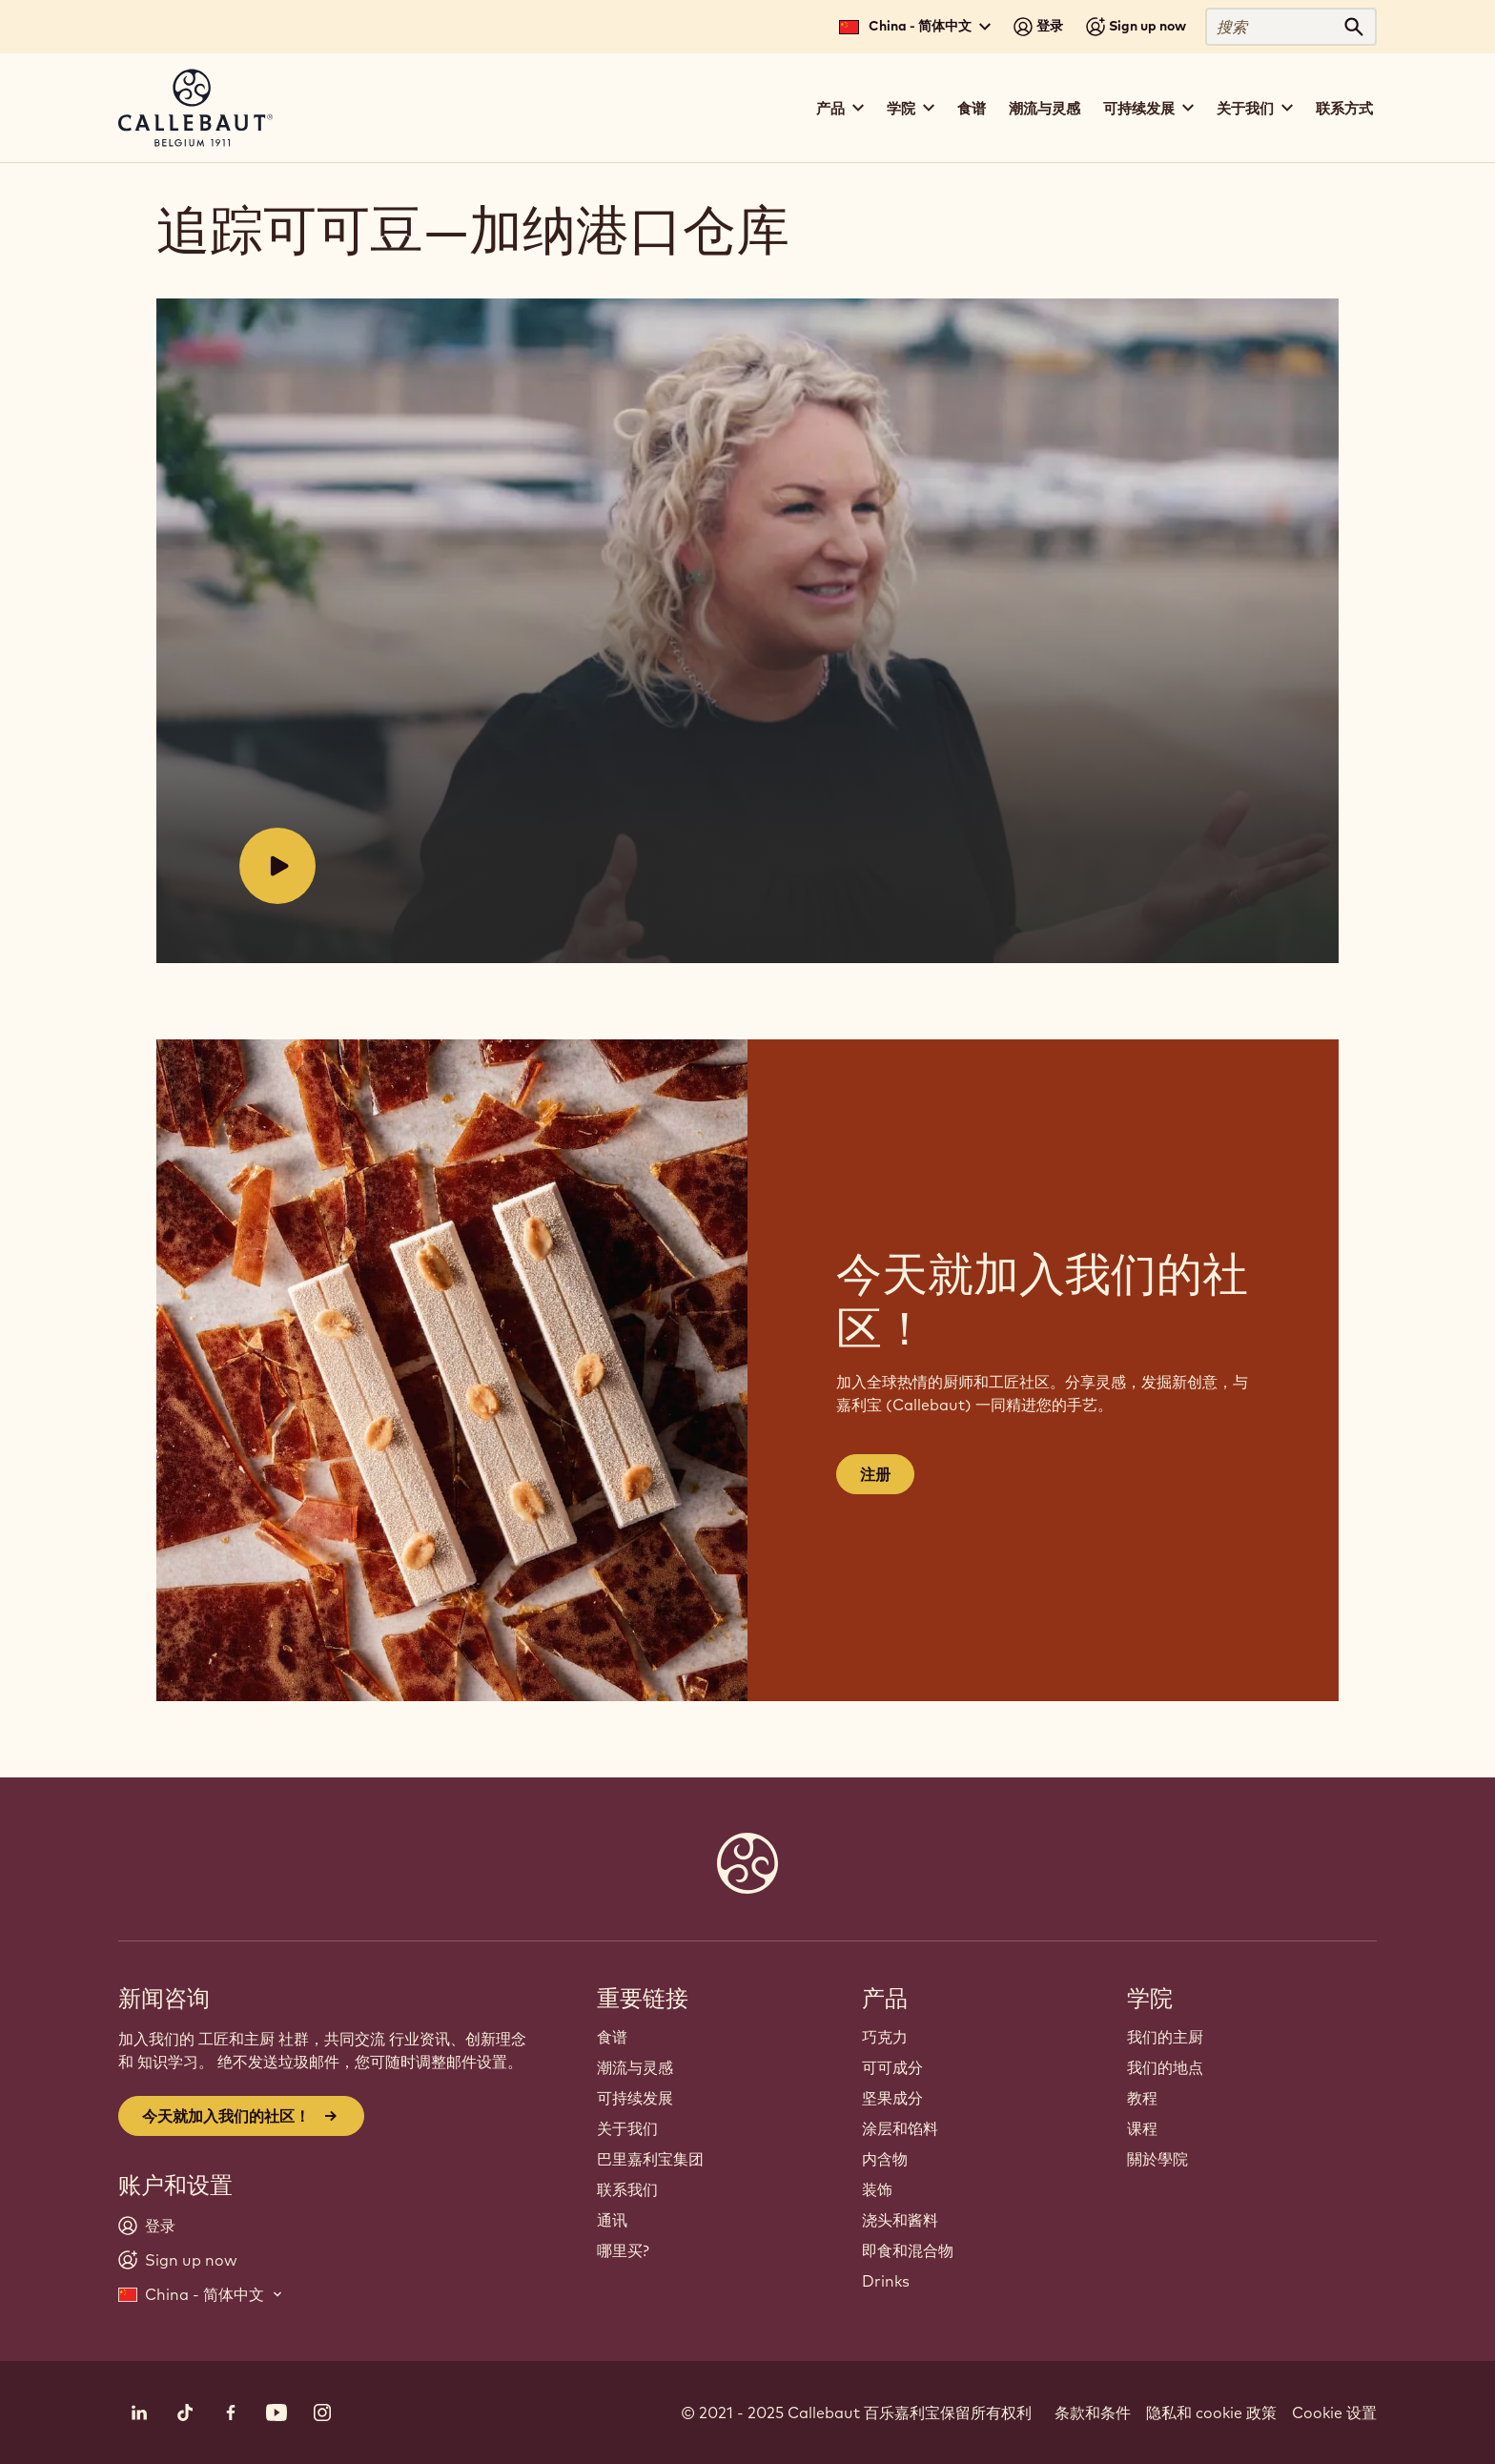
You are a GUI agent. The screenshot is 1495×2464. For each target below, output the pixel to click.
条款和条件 (1093, 2412)
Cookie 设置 (1334, 2412)
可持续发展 (635, 2097)
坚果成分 (892, 2097)
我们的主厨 (1165, 2036)
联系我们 (627, 2189)
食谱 (971, 108)
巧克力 (885, 2036)
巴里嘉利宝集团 (650, 2158)
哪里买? (623, 2250)
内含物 (885, 2158)
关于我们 (627, 2128)
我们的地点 (1165, 2067)
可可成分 (892, 2067)
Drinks (886, 2280)
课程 (1142, 2128)
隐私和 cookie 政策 (1211, 2412)
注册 (875, 1474)
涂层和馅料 (900, 2128)
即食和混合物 (907, 2250)
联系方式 (1344, 108)
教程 (1142, 2097)
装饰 (877, 2189)
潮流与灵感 (1044, 108)
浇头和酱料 (900, 2219)
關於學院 (1157, 2158)
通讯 (612, 2219)
